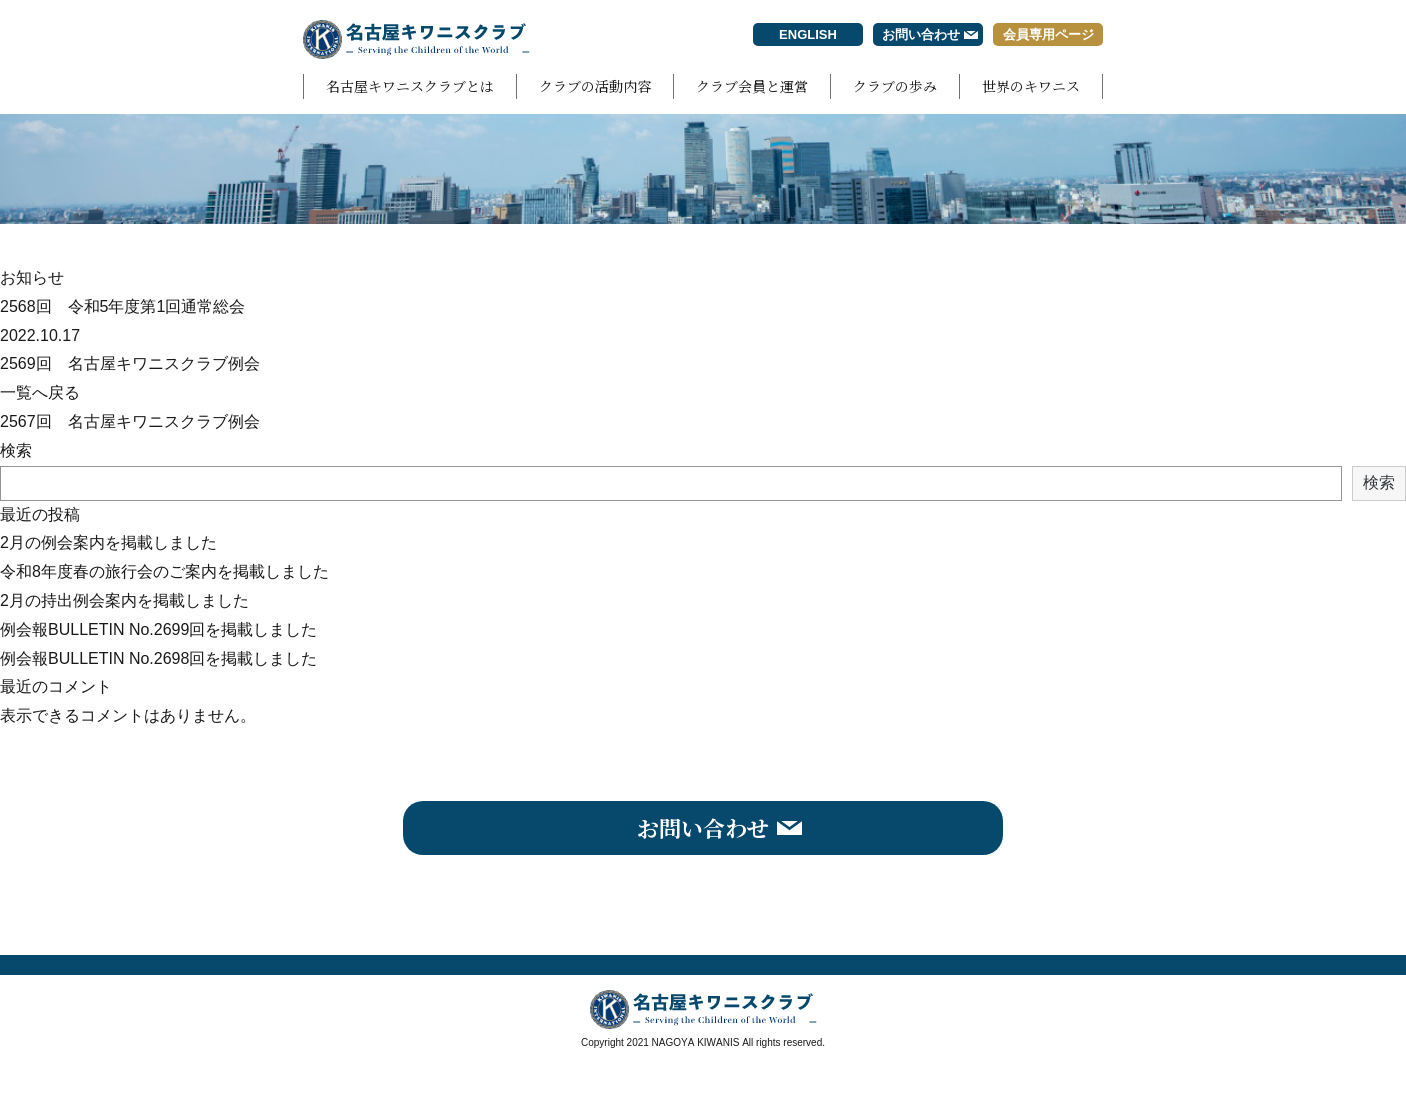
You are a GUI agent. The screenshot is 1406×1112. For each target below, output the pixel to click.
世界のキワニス (1031, 86)
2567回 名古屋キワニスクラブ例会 (130, 421)
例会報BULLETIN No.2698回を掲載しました (158, 658)
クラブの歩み (895, 86)
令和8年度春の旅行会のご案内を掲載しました (164, 571)
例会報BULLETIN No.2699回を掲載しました (158, 629)
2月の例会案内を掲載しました (108, 542)
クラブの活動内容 (595, 86)
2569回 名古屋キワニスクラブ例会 (130, 363)
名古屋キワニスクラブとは (410, 86)
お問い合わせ (921, 34)
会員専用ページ (1048, 34)
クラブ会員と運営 (752, 86)
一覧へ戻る (40, 392)
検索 (16, 450)
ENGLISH (808, 34)
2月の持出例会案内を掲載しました (124, 600)
